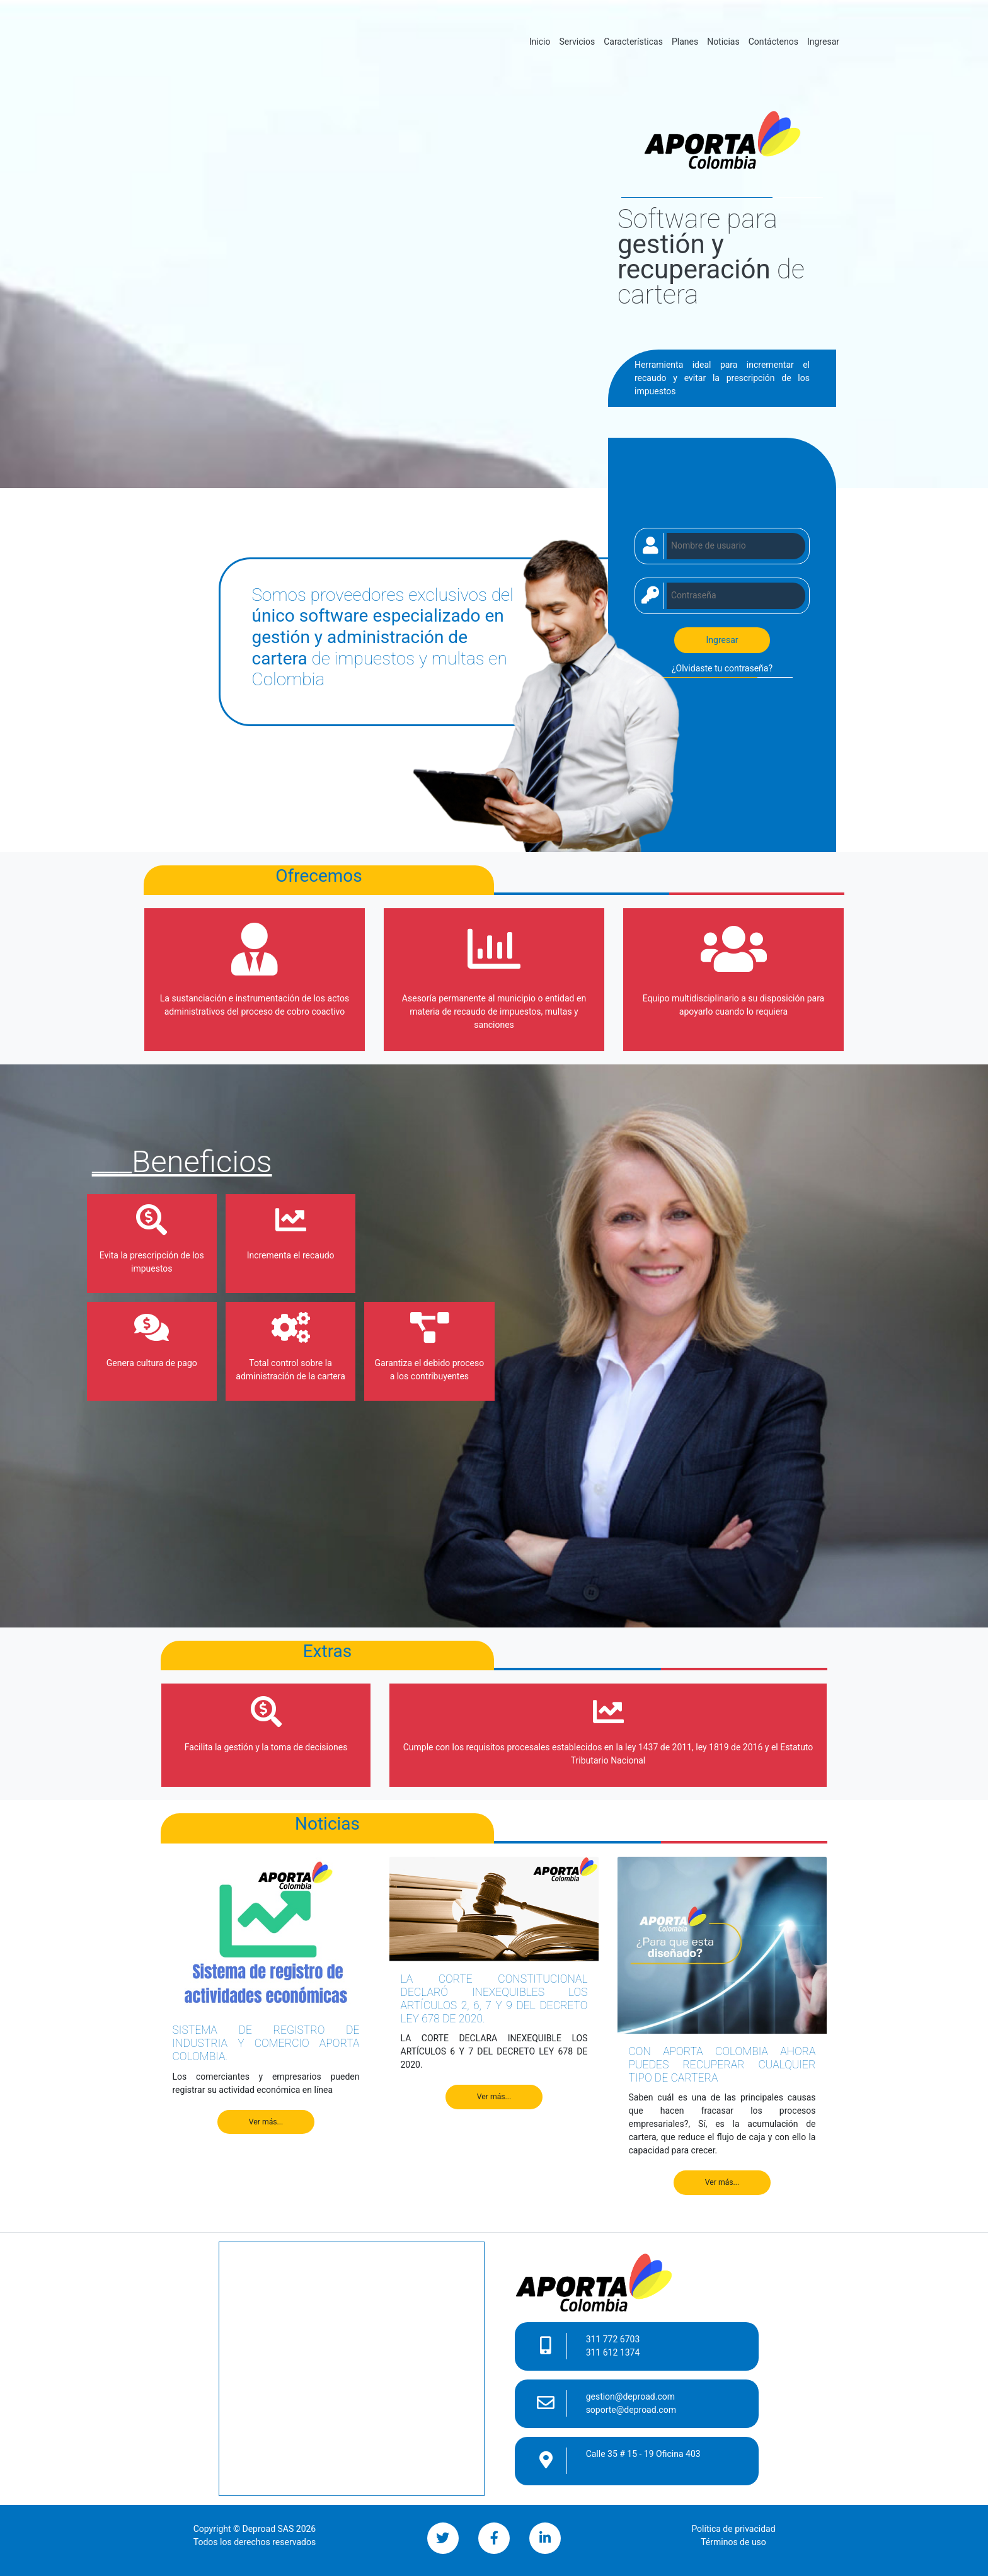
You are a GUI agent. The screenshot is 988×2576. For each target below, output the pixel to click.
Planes (685, 42)
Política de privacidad (733, 2529)
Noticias (723, 42)
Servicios (577, 42)
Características (633, 42)
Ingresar (823, 42)
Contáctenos (773, 42)
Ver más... (266, 2121)
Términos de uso (733, 2542)
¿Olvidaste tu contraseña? (722, 668)
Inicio (542, 41)
